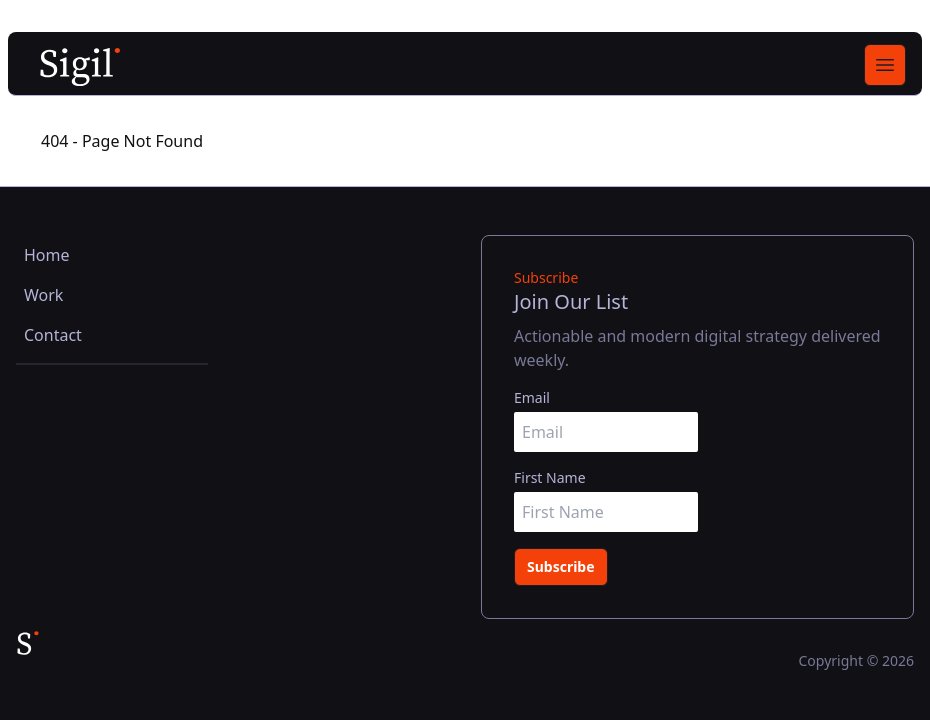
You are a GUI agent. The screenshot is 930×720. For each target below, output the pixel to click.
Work (43, 295)
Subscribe (561, 566)
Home (47, 255)
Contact (53, 335)
